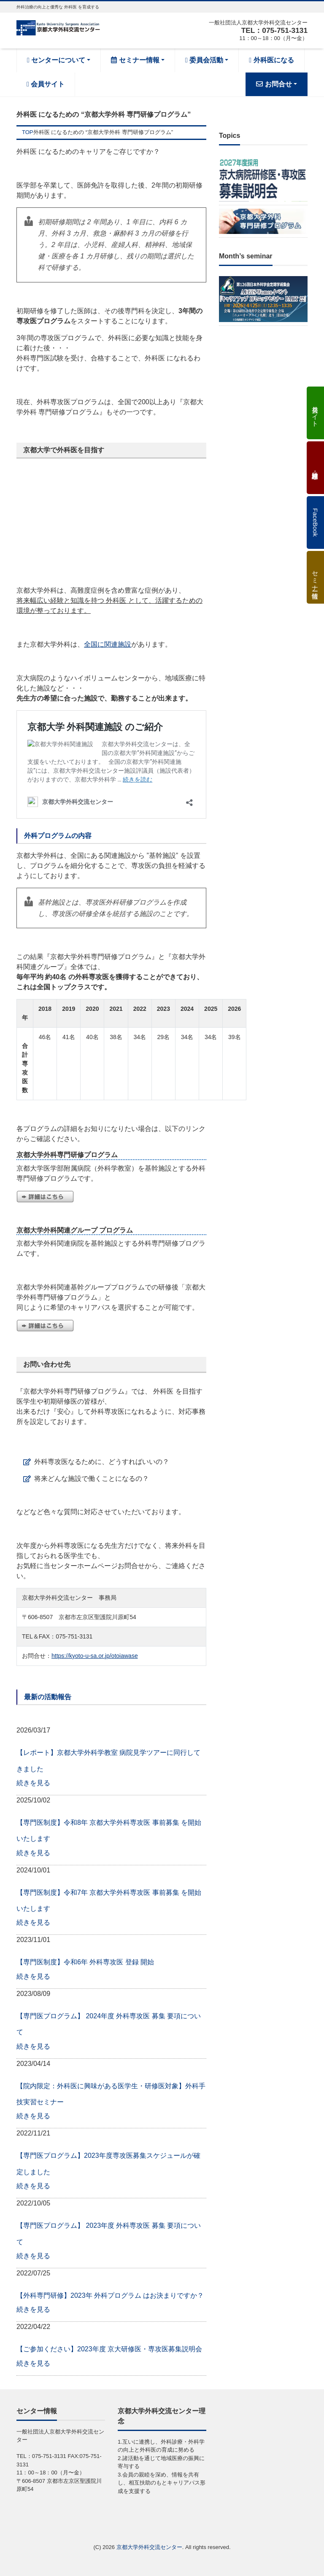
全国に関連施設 (107, 644)
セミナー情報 (135, 60)
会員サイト (46, 84)
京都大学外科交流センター (149, 2547)
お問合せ (274, 84)
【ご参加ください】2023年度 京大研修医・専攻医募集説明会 (109, 2349)
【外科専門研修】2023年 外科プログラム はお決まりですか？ (110, 2295)
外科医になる (271, 60)
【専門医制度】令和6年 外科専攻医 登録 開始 (85, 1962)
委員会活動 (204, 60)
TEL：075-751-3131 (273, 30)
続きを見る (33, 1782)
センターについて (56, 60)
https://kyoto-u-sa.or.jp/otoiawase (94, 1655)
